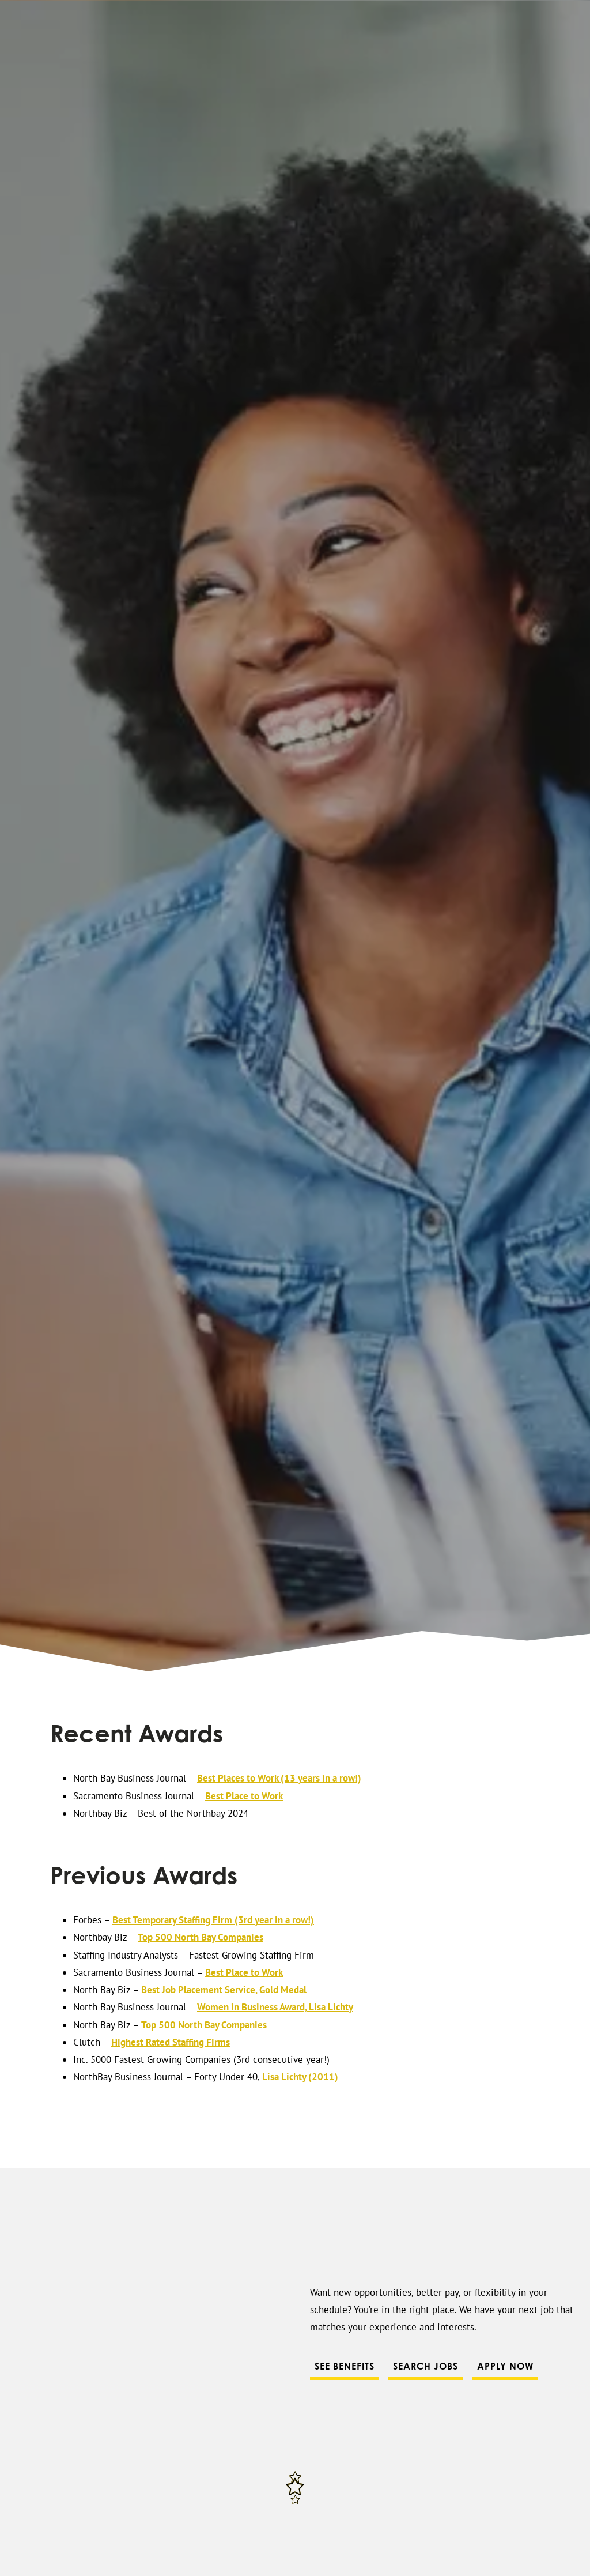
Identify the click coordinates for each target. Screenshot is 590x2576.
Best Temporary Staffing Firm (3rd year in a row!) (213, 1920)
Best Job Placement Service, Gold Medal (224, 1989)
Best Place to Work (244, 1796)
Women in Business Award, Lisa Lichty (275, 2007)
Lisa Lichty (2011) (300, 2076)
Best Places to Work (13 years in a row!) (279, 1778)
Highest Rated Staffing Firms (170, 2042)
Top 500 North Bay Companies (200, 1937)
